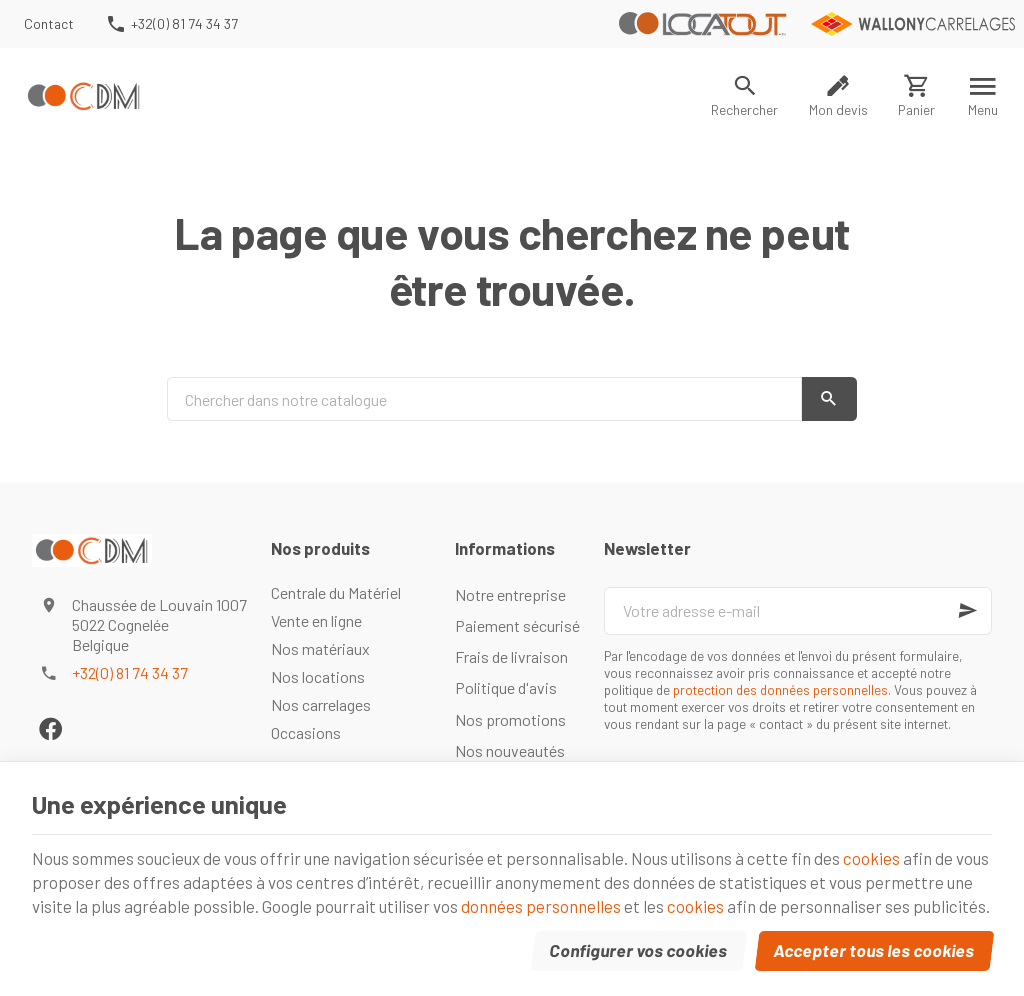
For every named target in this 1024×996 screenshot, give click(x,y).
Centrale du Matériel (336, 592)
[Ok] (968, 611)
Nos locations (318, 676)
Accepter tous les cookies (874, 950)
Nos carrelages (321, 704)
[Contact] (49, 24)
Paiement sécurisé (517, 625)
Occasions (306, 732)
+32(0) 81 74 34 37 (130, 672)
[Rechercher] (745, 96)
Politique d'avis (506, 687)
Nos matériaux (320, 648)
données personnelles (541, 906)
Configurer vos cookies (639, 950)
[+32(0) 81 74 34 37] (171, 24)
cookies (871, 858)
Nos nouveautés (510, 750)
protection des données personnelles (780, 689)
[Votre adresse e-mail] (798, 611)
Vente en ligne (316, 620)
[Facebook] (50, 729)
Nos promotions (510, 719)
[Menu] (983, 96)
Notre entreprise (510, 594)
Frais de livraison (511, 656)
